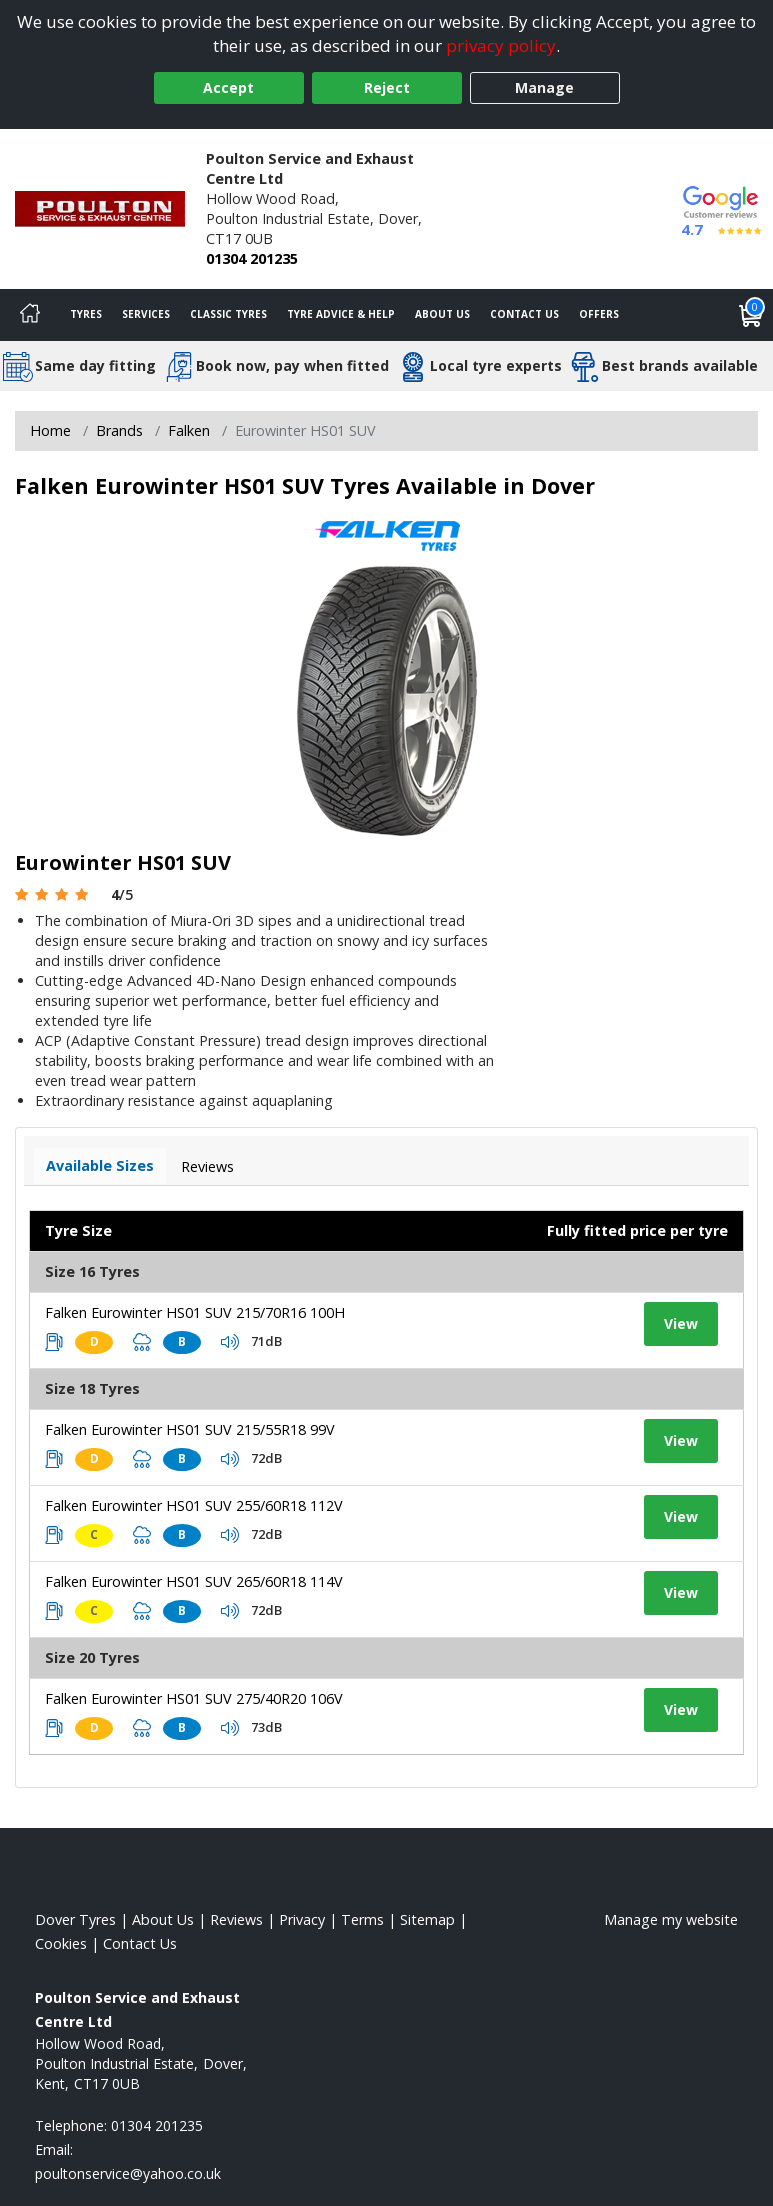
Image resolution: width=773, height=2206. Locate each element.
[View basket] (751, 315)
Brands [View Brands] (119, 430)
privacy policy (501, 45)
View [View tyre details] (681, 1323)
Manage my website (671, 1919)
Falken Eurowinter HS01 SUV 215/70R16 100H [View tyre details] (195, 1312)
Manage (544, 87)
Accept (228, 87)
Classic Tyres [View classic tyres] (228, 314)
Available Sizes (100, 1165)
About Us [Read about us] (163, 1919)
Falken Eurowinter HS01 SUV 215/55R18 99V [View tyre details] (190, 1429)
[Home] (30, 315)
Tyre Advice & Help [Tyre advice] (341, 314)
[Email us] (128, 2173)
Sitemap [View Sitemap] (427, 1919)
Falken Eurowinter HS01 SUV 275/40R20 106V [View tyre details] (194, 1698)
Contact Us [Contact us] (524, 314)
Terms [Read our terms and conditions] (362, 1919)
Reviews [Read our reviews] (236, 1919)
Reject (387, 87)
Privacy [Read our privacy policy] (302, 1919)
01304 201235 (252, 258)
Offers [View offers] (599, 314)
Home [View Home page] (50, 430)
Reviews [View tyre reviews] (207, 1166)
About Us (442, 314)
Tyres (86, 314)
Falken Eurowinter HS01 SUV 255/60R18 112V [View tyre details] (194, 1505)
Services (146, 314)
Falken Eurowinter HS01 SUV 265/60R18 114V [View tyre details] (194, 1581)
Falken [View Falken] (189, 430)
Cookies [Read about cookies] (61, 1943)
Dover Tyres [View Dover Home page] (75, 1919)
